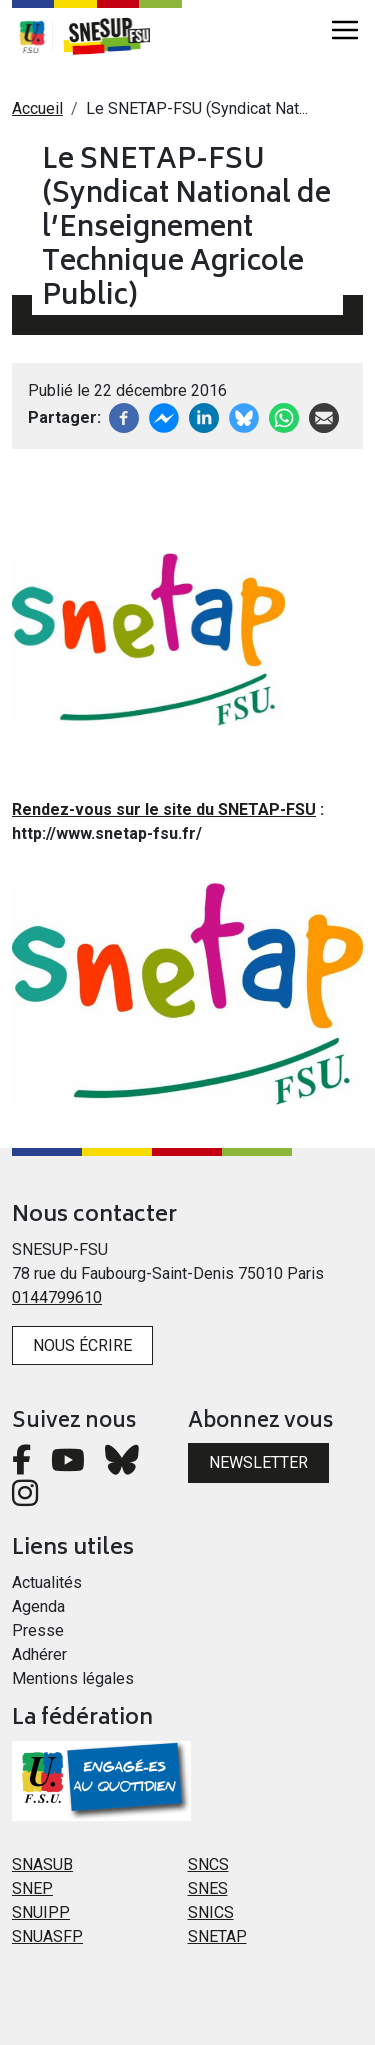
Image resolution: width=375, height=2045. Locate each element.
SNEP (32, 1888)
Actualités (47, 1582)
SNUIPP (41, 1912)
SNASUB (42, 1864)
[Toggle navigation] (345, 30)
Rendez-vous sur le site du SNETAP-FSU (164, 809)
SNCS (208, 1864)
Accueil (37, 108)
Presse (38, 1630)
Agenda (38, 1606)
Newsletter (258, 1462)
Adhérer (39, 1654)
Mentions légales (73, 1678)
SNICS (211, 1912)
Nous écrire (82, 1345)
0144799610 (57, 1297)
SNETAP (217, 1936)
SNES (208, 1888)
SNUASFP (47, 1936)
